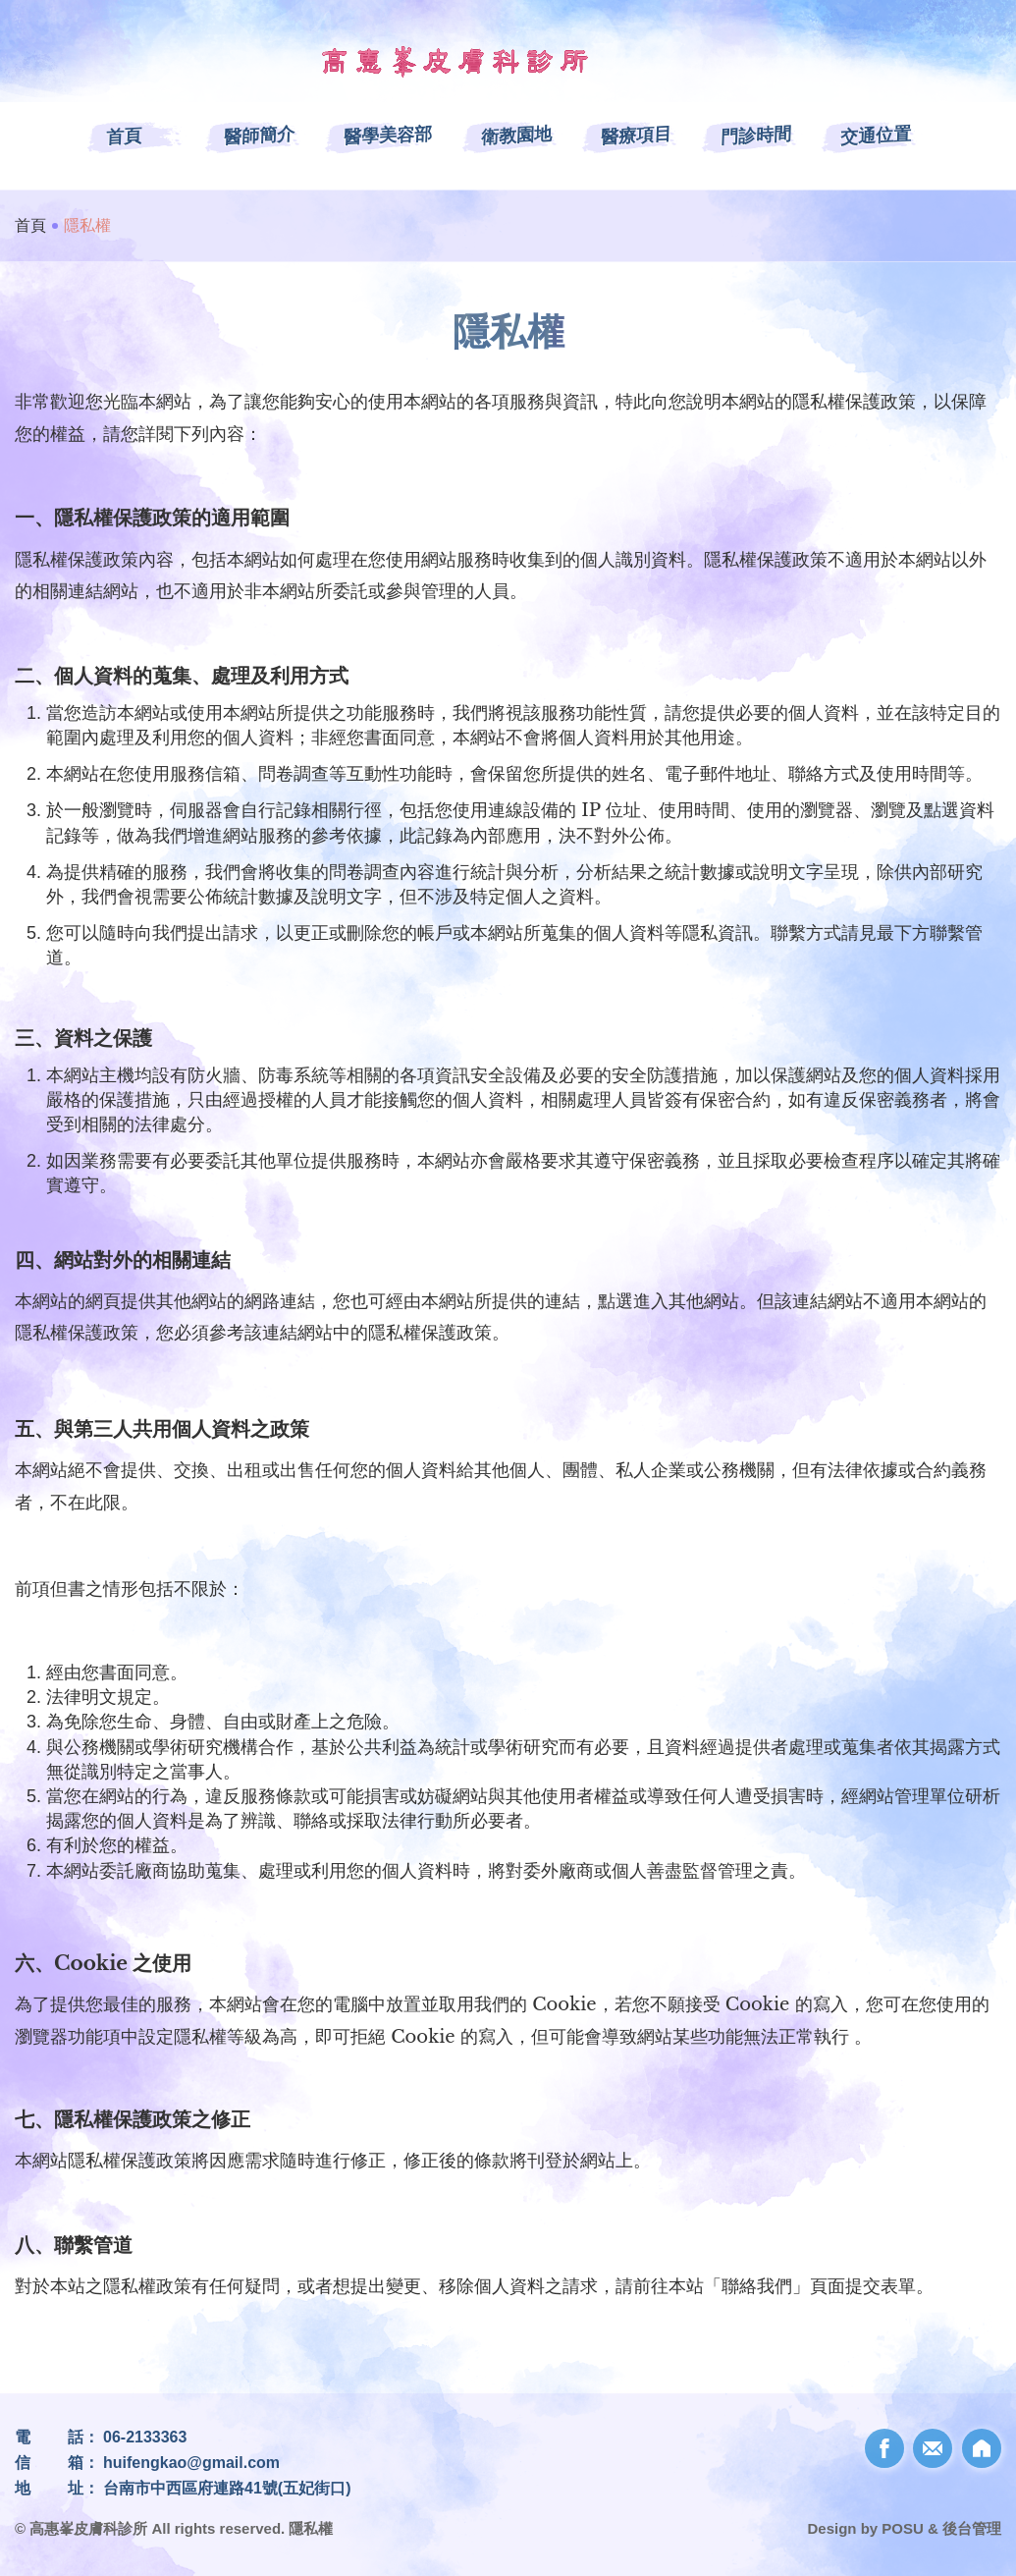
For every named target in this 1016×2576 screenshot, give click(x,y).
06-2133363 (145, 2437)
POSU (903, 2528)
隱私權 (311, 2528)
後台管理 (971, 2528)
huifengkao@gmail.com (191, 2462)
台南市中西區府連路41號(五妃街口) (226, 2488)
